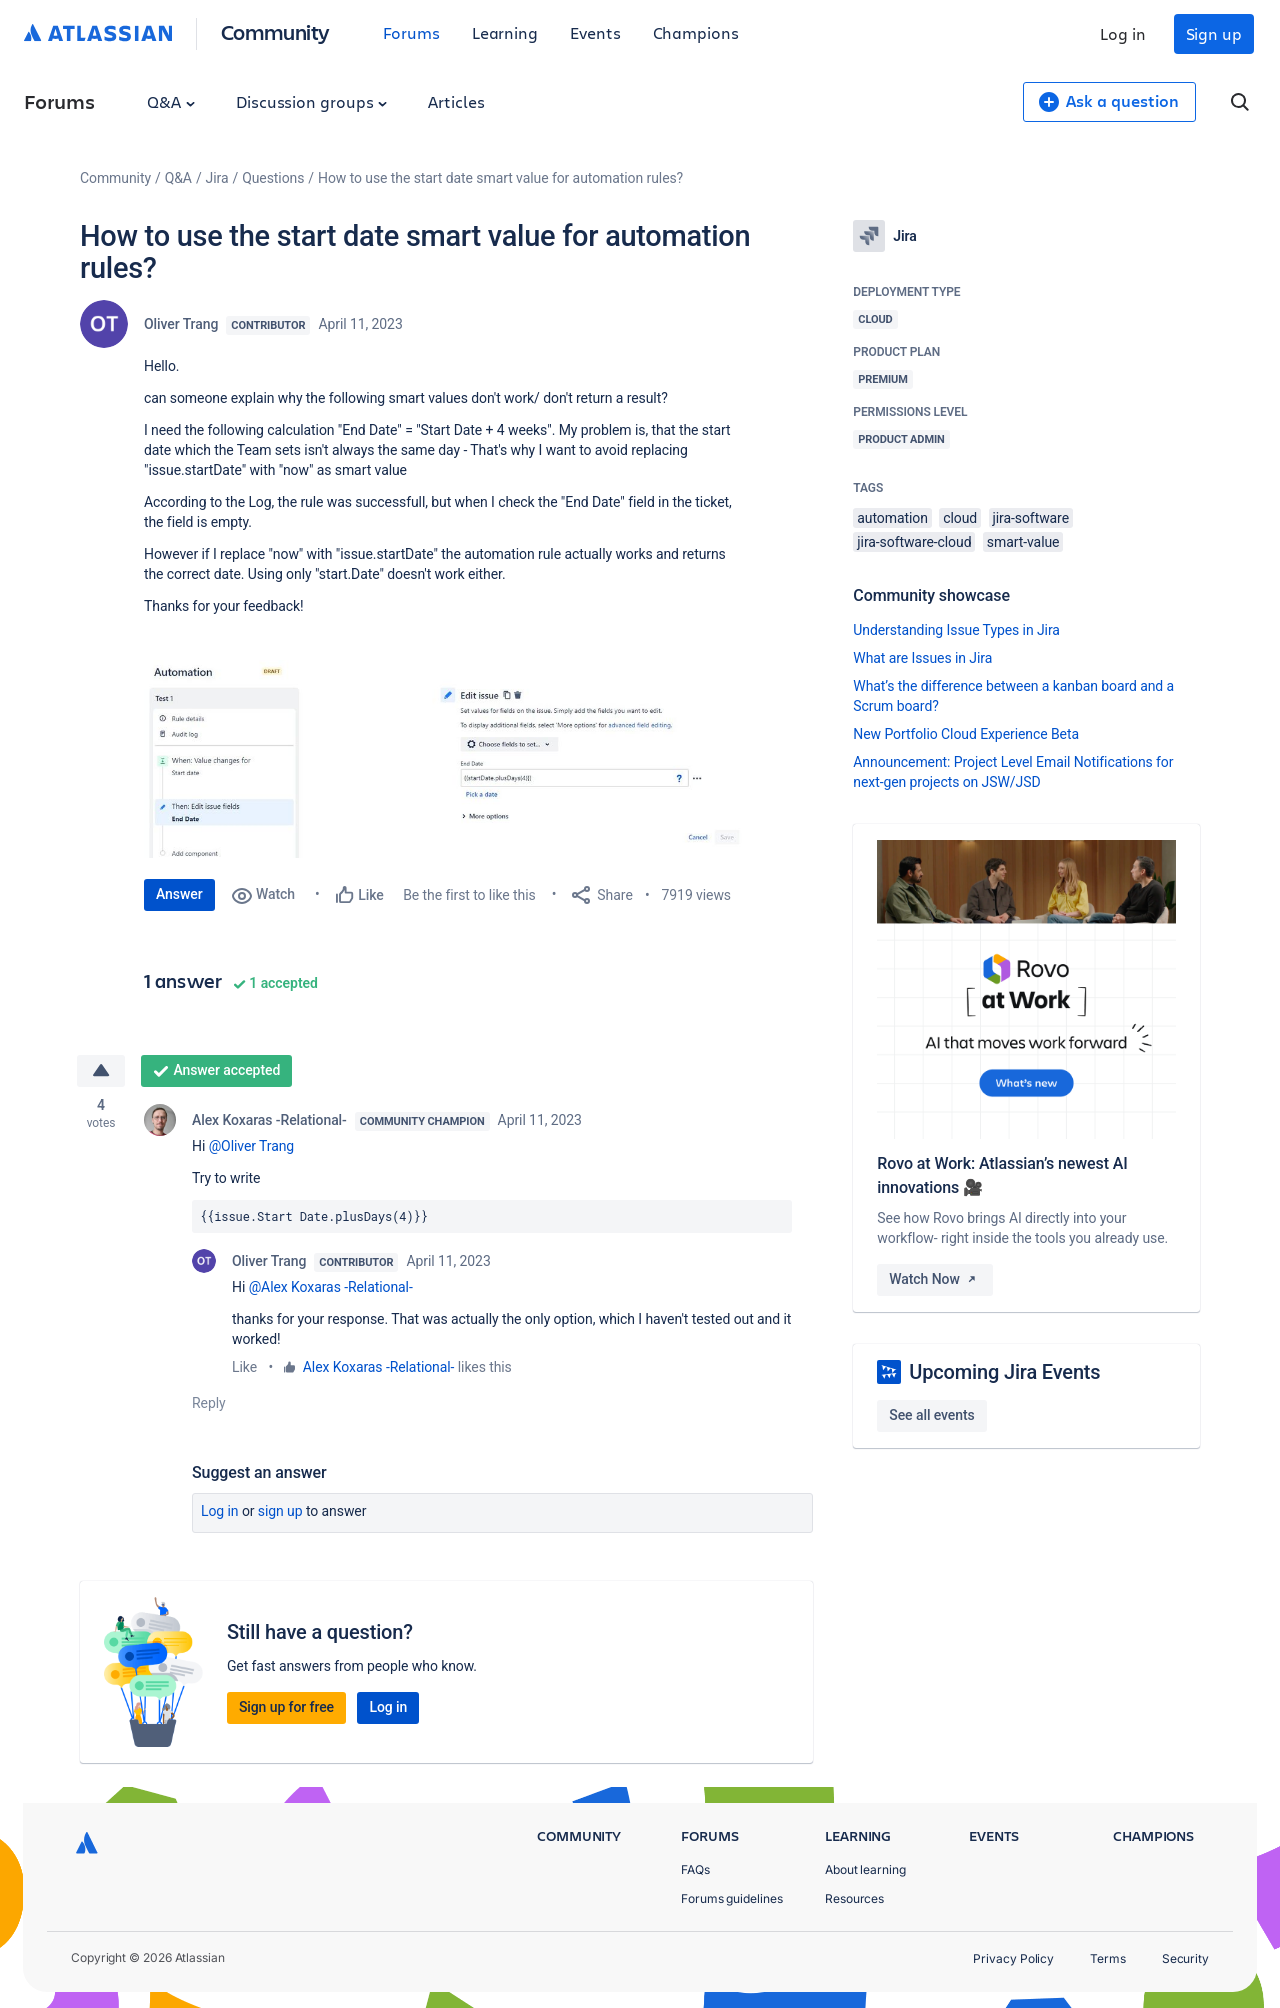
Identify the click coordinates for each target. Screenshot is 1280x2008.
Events (595, 32)
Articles (456, 101)
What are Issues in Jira (922, 658)
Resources (854, 1898)
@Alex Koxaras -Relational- (331, 1287)
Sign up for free (286, 1707)
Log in (1123, 33)
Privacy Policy (1013, 1958)
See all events (931, 1415)
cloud (960, 518)
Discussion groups (312, 101)
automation (892, 518)
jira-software (1031, 518)
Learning (505, 32)
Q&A (171, 101)
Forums (411, 32)
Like (244, 1367)
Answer (179, 894)
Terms (1108, 1958)
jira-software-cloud (914, 542)
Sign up (1214, 33)
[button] (444, 759)
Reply (209, 1403)
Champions (696, 32)
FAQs (695, 1869)
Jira (217, 178)
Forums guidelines (732, 1898)
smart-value (1023, 542)
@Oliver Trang (252, 1146)
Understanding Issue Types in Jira (956, 630)
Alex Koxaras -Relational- (269, 1120)
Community (275, 31)
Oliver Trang (181, 324)
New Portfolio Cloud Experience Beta (966, 734)
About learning (865, 1869)
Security (1185, 1958)
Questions (273, 178)
